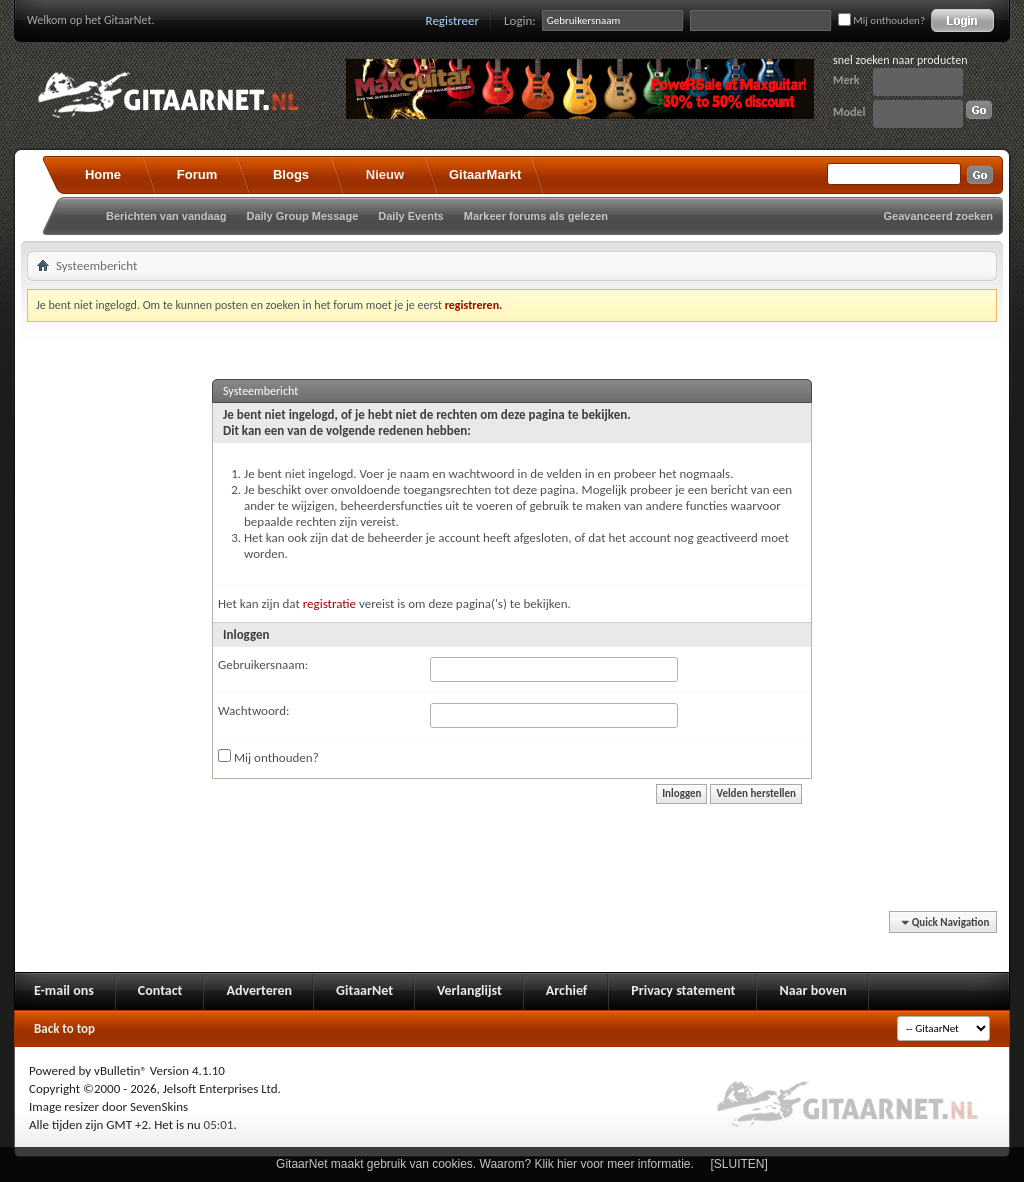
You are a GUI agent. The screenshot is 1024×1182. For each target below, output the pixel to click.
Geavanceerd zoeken (938, 216)
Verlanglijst (469, 990)
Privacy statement (683, 990)
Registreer (453, 20)
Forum (197, 174)
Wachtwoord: (253, 710)
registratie (329, 603)
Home (103, 174)
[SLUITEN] (739, 1164)
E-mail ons (64, 990)
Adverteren (259, 990)
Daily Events (410, 216)
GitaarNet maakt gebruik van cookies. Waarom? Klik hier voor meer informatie (483, 1164)
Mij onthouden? (881, 20)
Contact (160, 990)
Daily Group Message (302, 216)
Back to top (64, 1028)
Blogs (291, 174)
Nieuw (385, 174)
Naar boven (812, 990)
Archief (566, 990)
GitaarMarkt (485, 174)
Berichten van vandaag (166, 216)
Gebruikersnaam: (263, 664)
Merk (846, 80)
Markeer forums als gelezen (536, 216)
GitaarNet (364, 990)
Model (849, 112)
